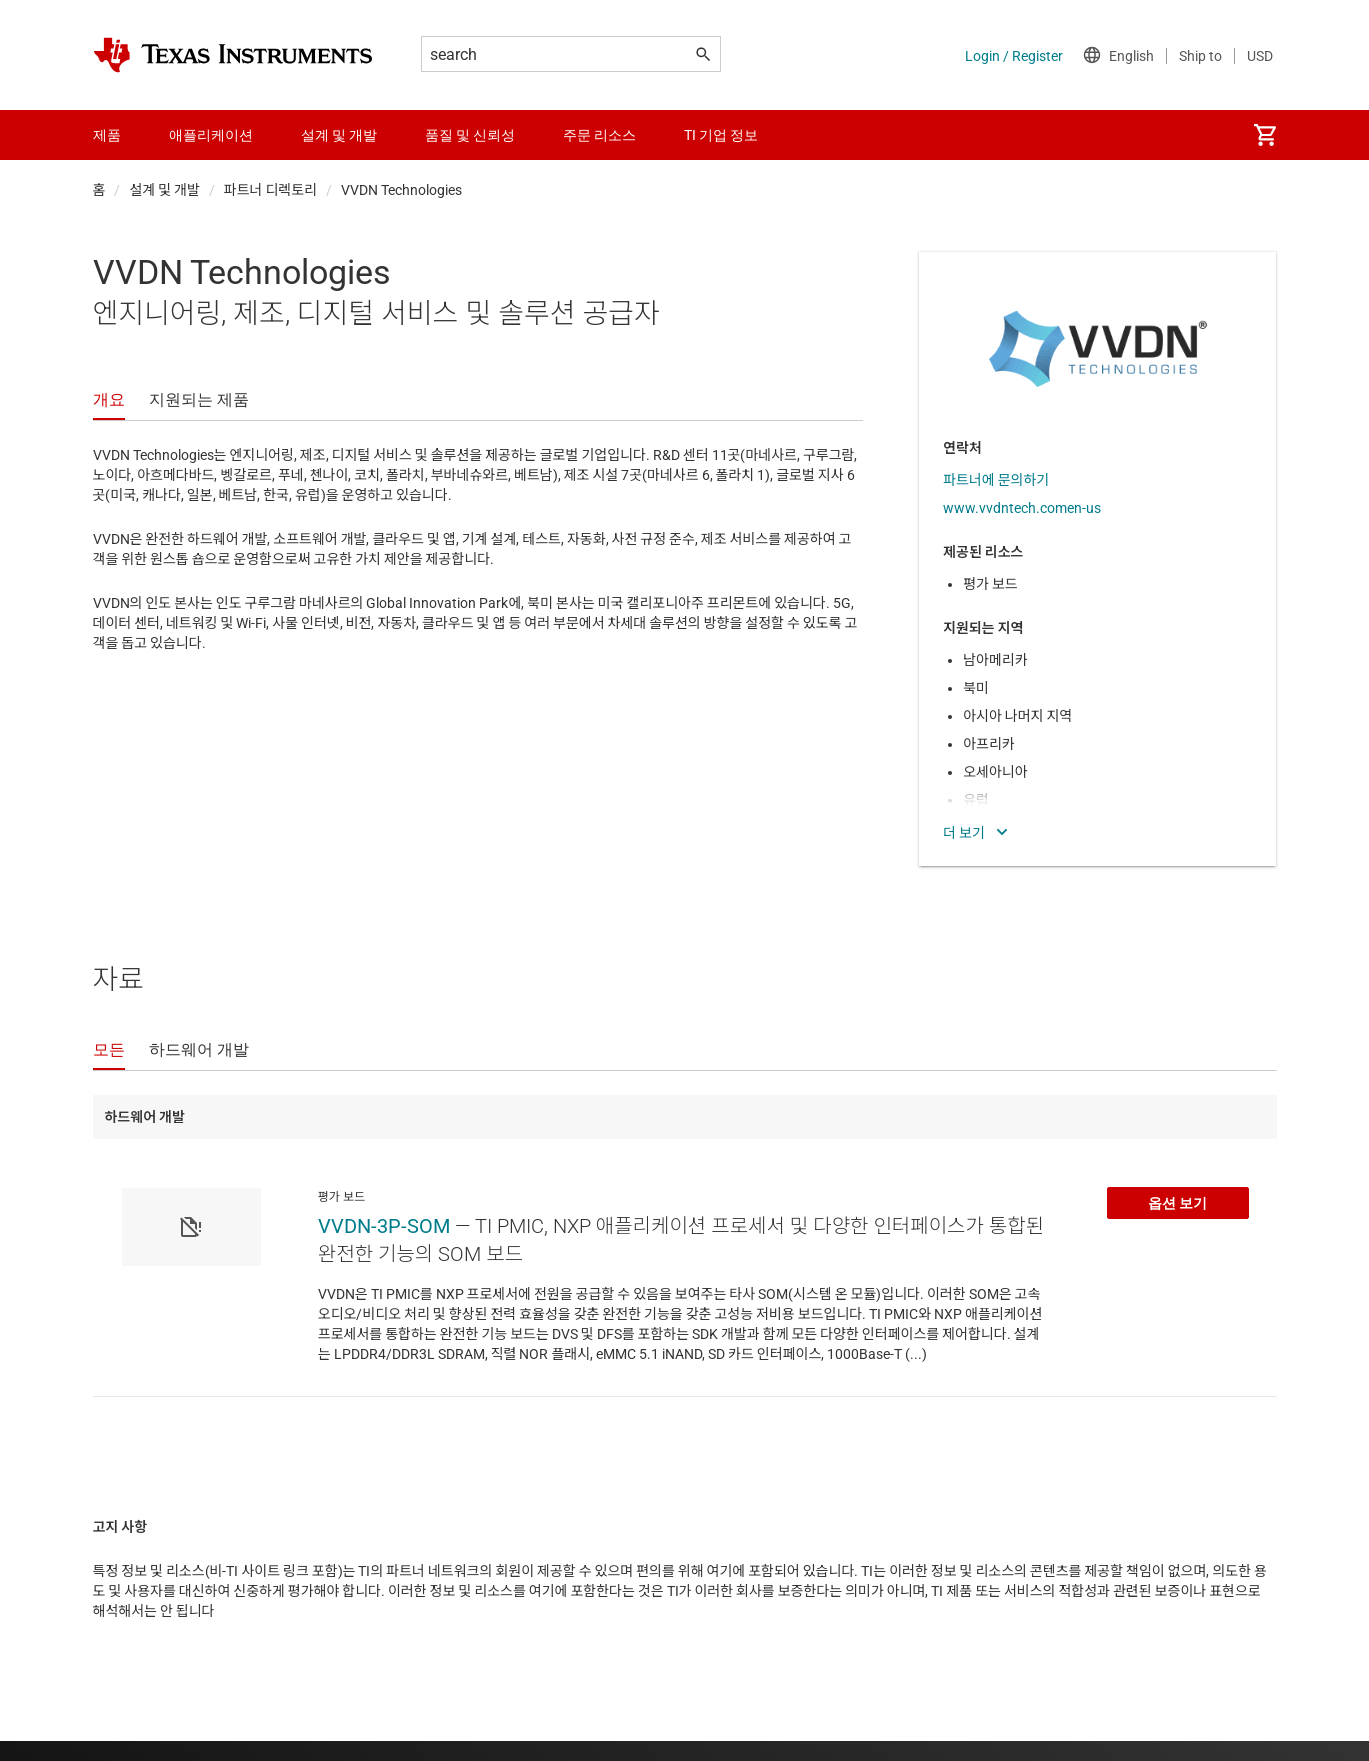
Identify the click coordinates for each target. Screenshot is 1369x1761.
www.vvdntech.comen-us (1022, 508)
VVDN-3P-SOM (384, 1226)
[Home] (233, 55)
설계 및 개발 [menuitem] (339, 135)
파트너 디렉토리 (270, 190)
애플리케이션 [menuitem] (211, 135)
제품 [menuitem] (107, 135)
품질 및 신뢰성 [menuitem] (470, 135)
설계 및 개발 (164, 190)
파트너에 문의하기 (996, 480)
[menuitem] (1265, 135)
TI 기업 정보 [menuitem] (721, 135)
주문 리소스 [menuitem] (599, 135)
